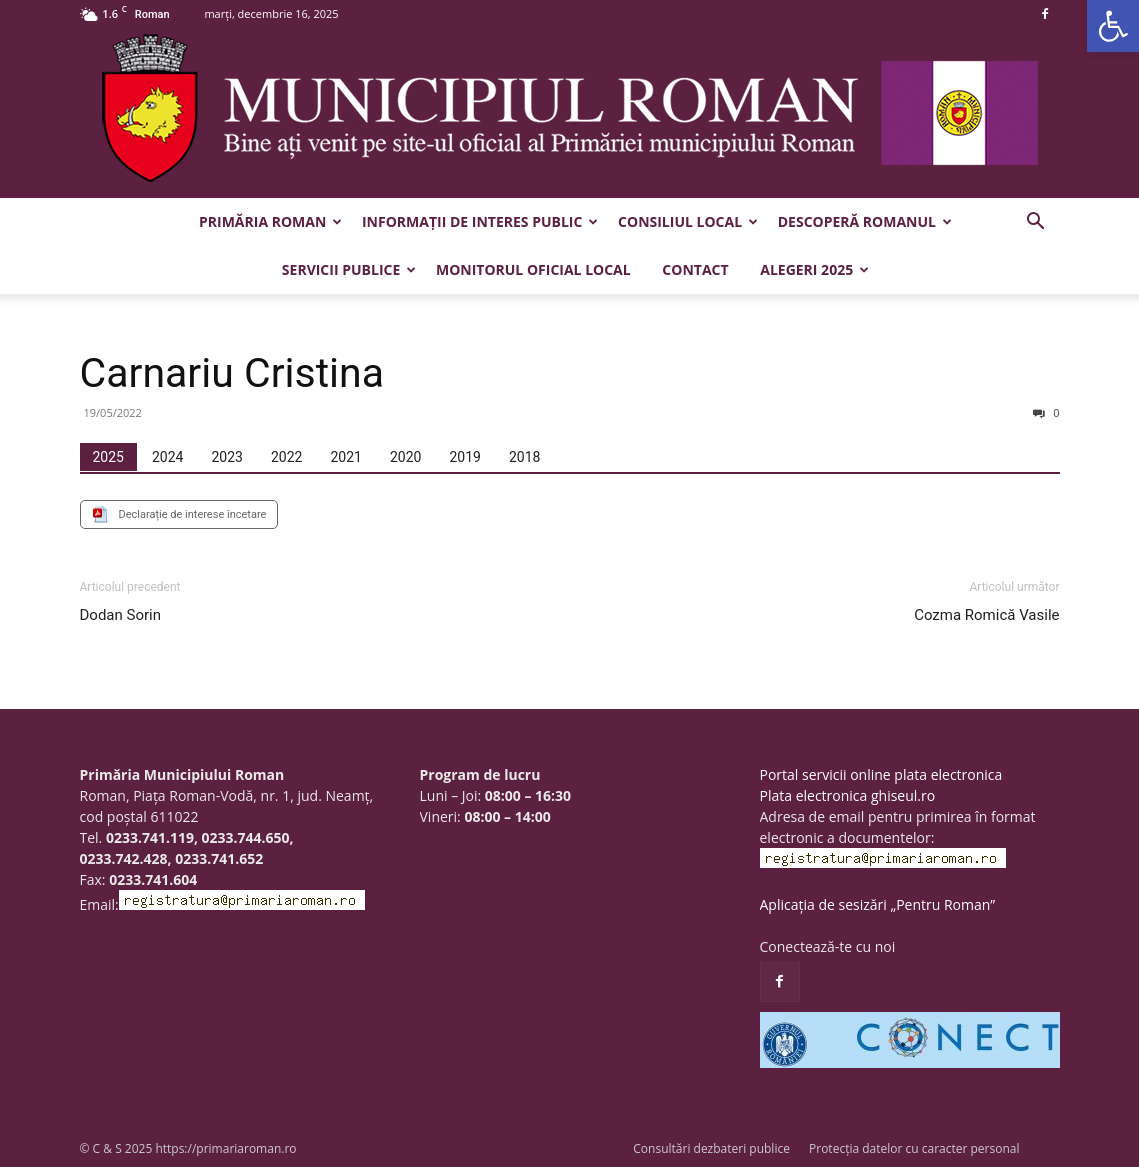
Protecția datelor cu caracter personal (914, 1148)
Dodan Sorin (121, 615)
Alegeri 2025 (814, 269)
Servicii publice (349, 269)
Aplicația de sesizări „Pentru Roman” (878, 904)
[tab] (108, 457)
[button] (1113, 26)
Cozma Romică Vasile (986, 615)
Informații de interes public (480, 221)
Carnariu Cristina (232, 373)
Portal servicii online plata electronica (881, 774)
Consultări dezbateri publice (711, 1148)
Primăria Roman (270, 221)
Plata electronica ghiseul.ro (848, 795)
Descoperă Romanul (865, 221)
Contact (695, 269)
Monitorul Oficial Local (533, 269)
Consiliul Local (688, 221)
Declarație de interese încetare (193, 514)
